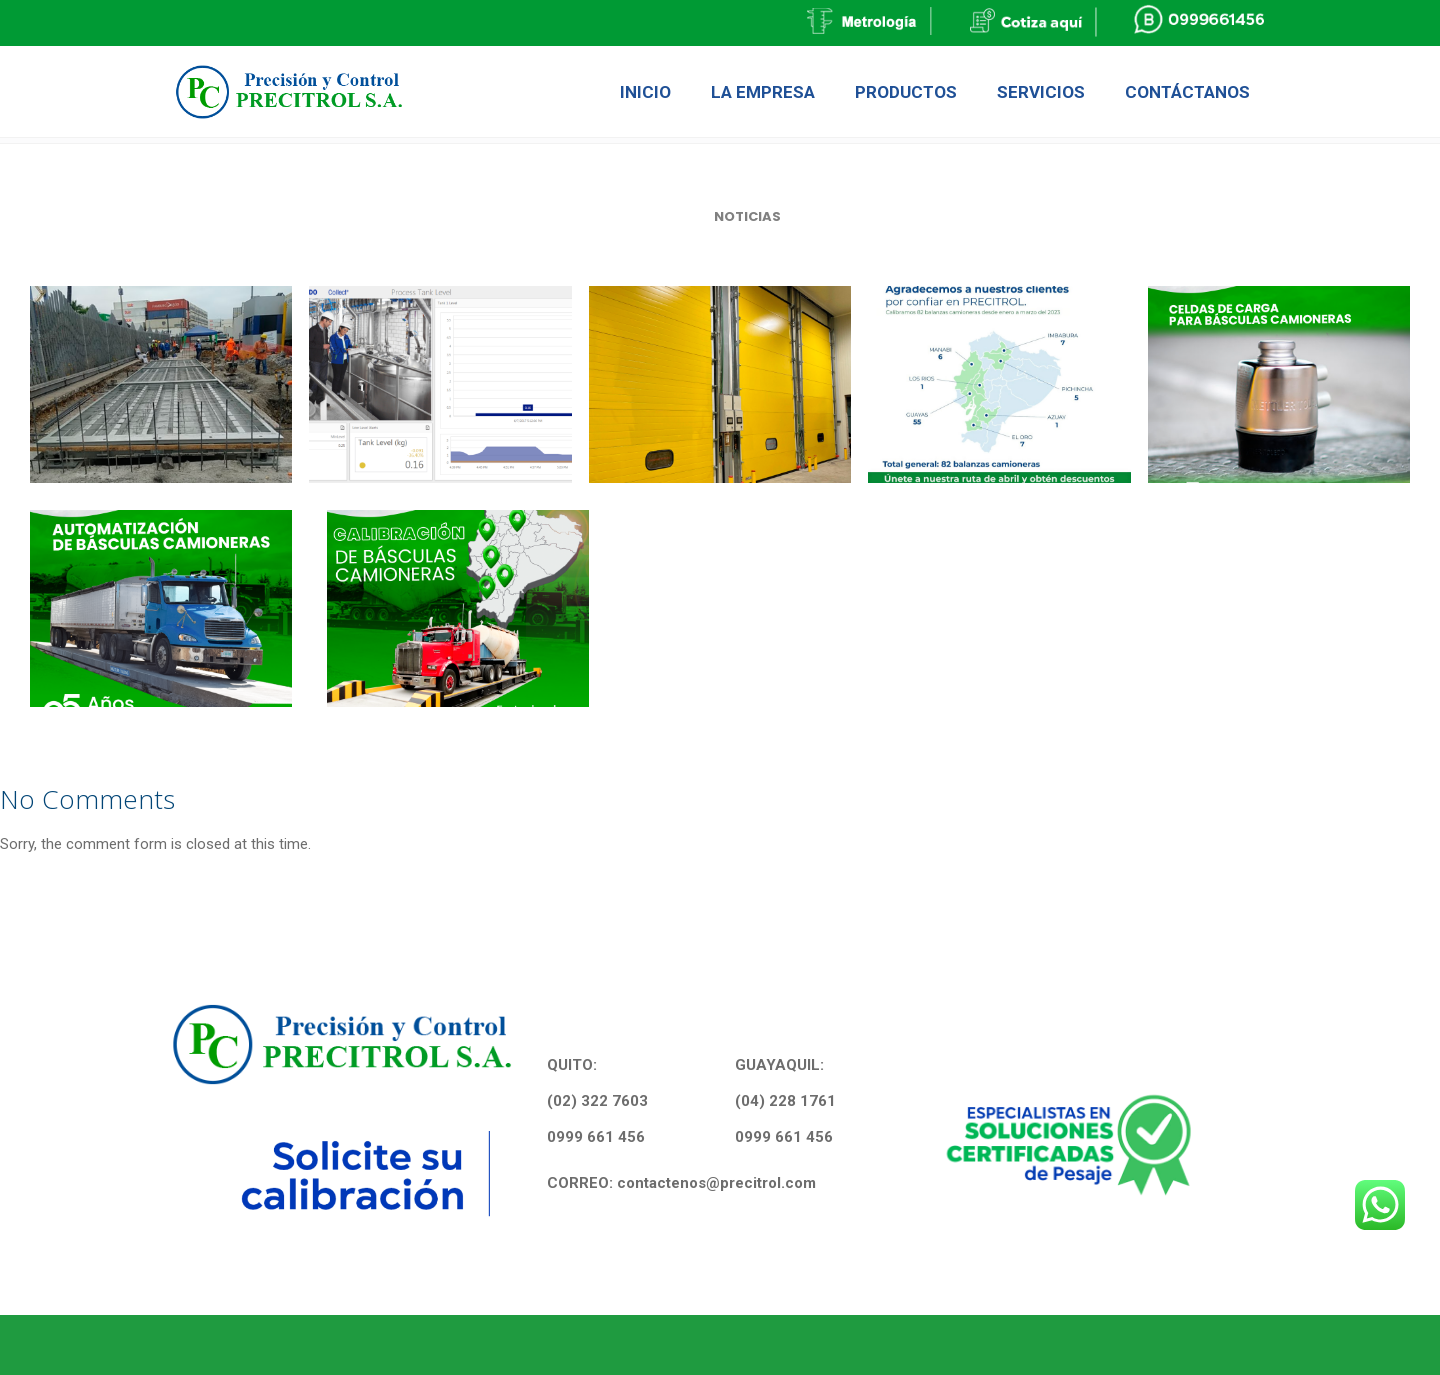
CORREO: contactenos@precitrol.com (681, 1183)
